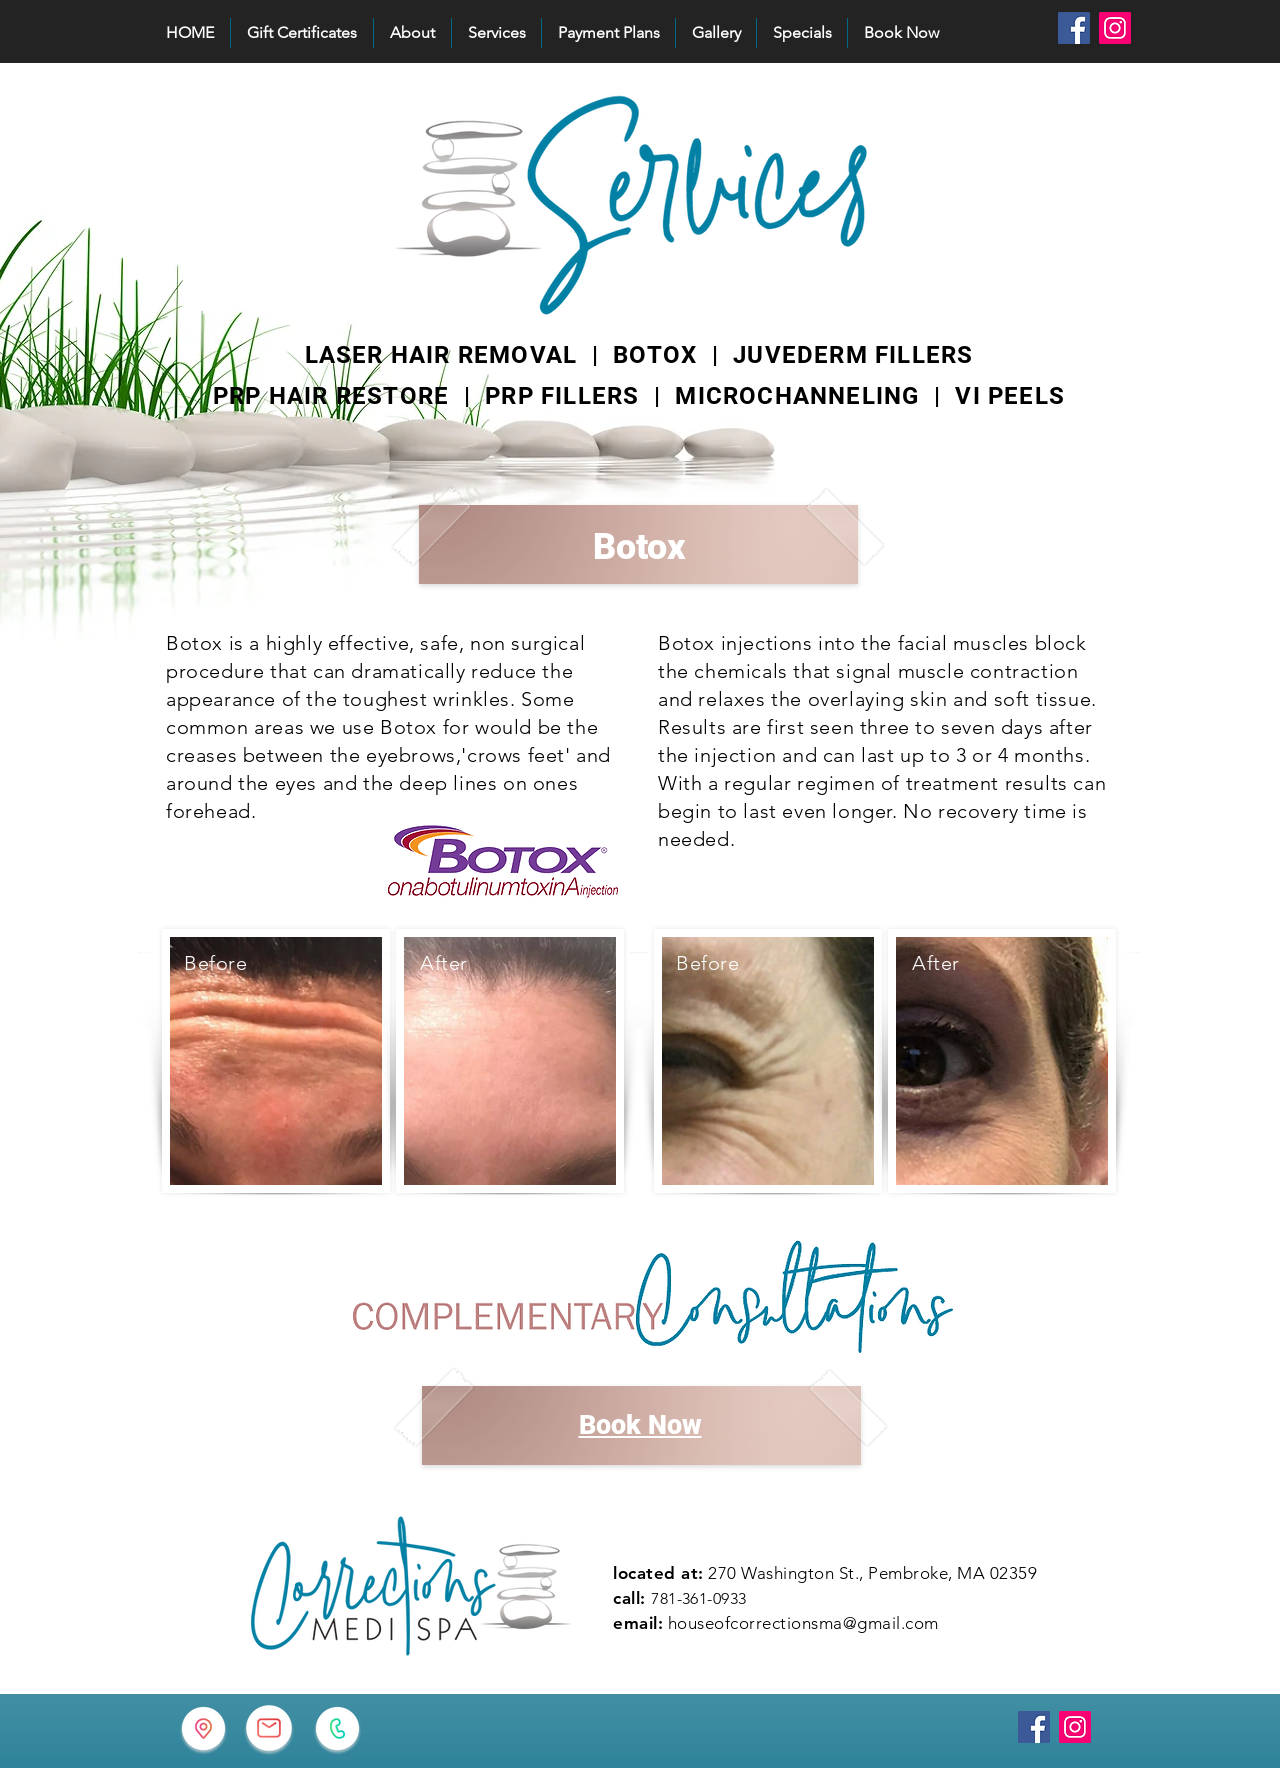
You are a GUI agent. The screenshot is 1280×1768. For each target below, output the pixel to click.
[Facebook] (1074, 28)
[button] (496, 33)
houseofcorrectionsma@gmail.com (803, 1623)
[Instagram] (1115, 28)
